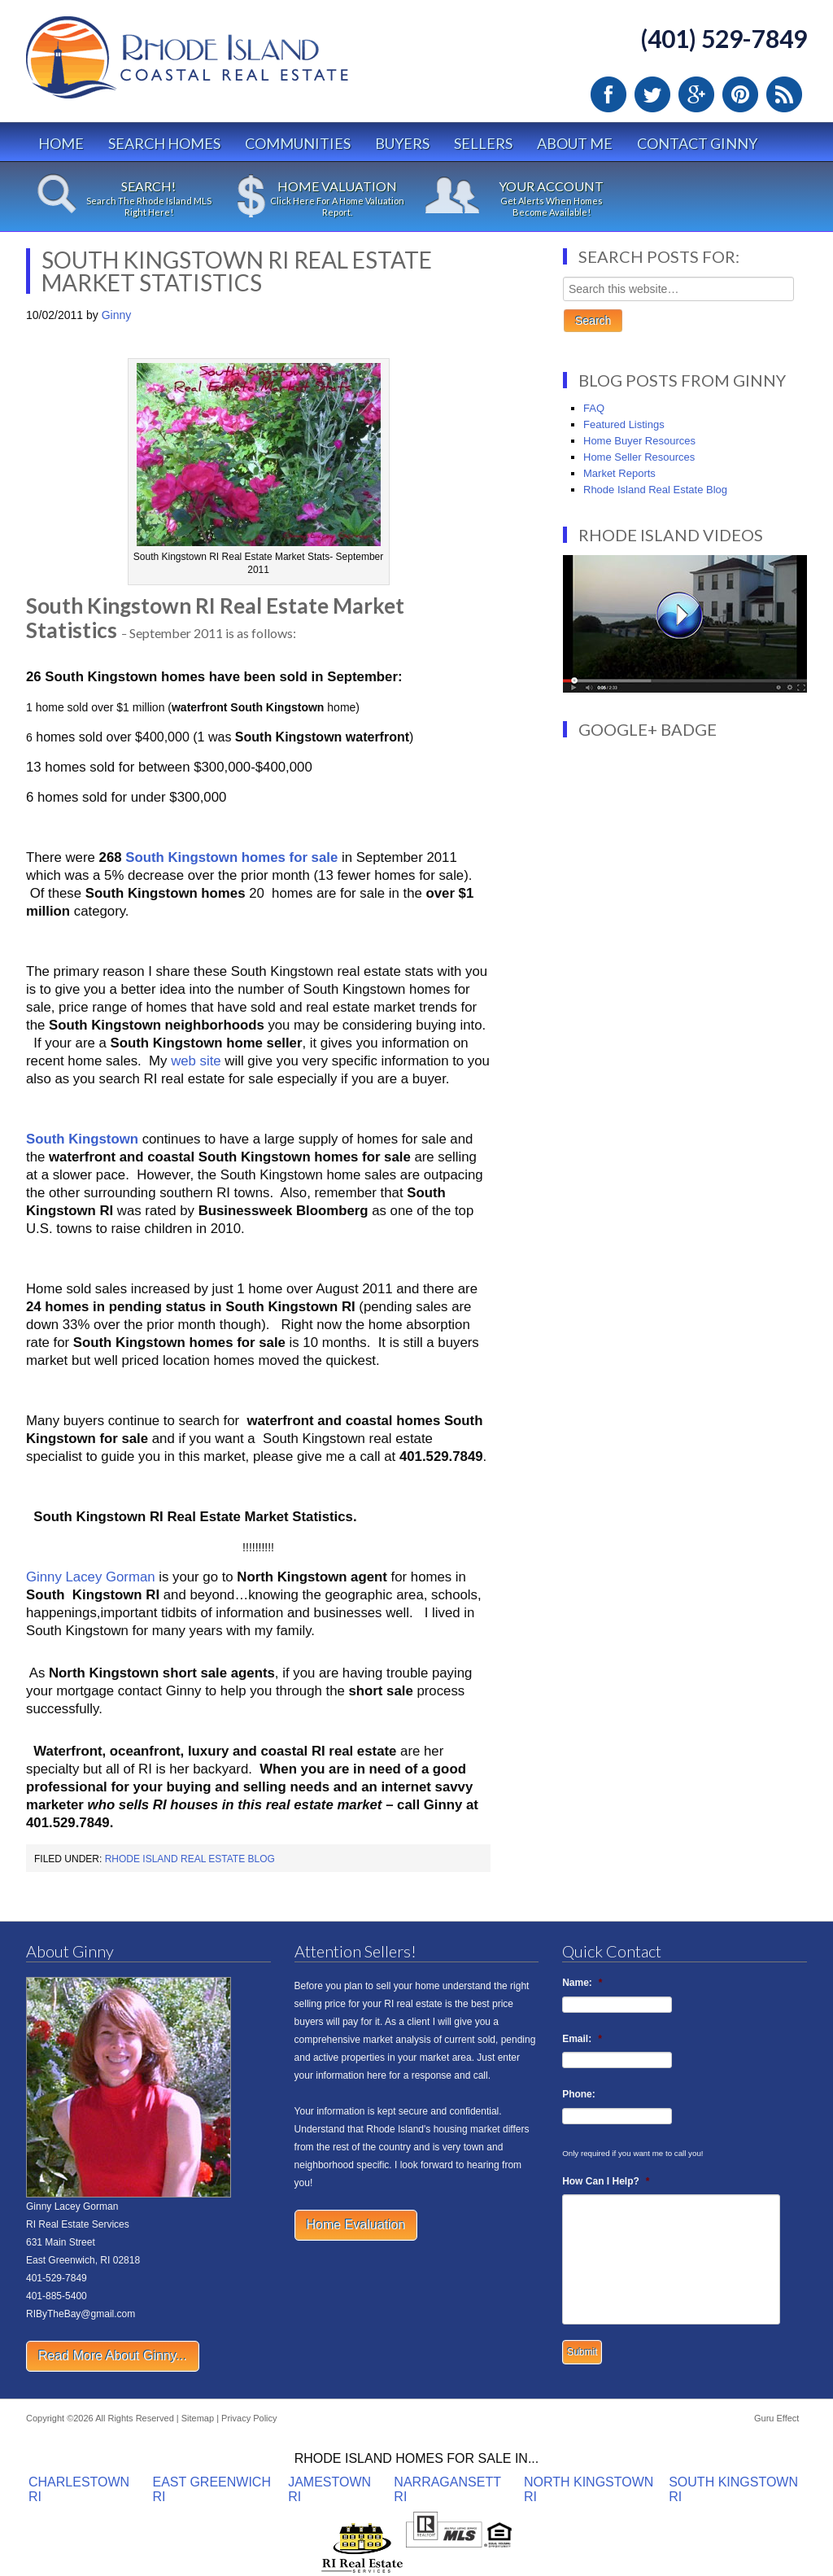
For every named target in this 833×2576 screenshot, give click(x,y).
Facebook (608, 94)
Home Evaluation (356, 2225)
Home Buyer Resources (639, 441)
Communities (298, 143)
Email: (582, 2039)
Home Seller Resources (639, 457)
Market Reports (619, 473)
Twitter (652, 94)
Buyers (402, 143)
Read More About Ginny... (112, 2356)
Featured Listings (624, 424)
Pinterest (740, 94)
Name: (582, 1982)
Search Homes (164, 143)
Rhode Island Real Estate (221, 64)
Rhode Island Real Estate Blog (190, 1859)
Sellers (483, 143)
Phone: (578, 2094)
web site (196, 1061)
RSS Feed (784, 94)
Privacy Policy (249, 2418)
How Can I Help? (605, 2181)
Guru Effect (776, 2418)
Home (61, 143)
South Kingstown (82, 1139)
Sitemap (197, 2418)
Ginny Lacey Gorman (90, 1577)
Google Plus (696, 94)
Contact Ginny (697, 143)
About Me (575, 143)
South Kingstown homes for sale (231, 857)
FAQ (593, 408)
